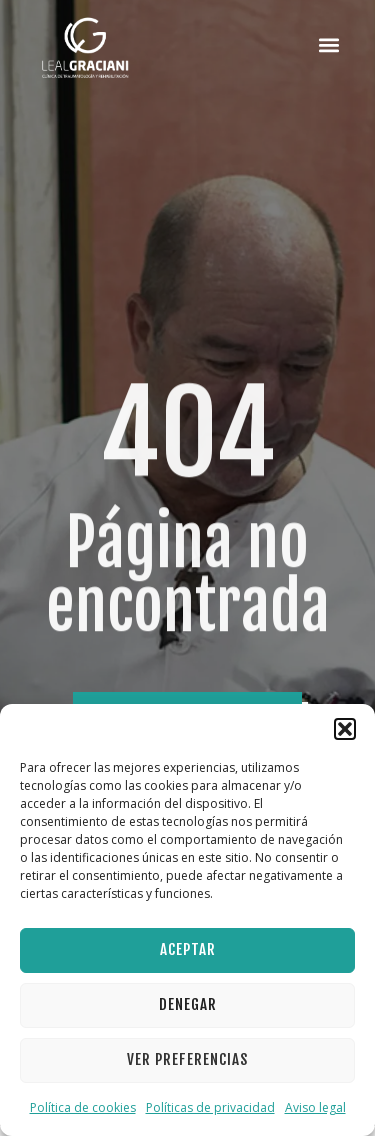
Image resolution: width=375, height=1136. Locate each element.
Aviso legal (315, 1107)
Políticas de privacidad (210, 1107)
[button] (345, 729)
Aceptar (188, 949)
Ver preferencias (187, 1059)
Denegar (188, 1004)
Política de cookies (83, 1107)
